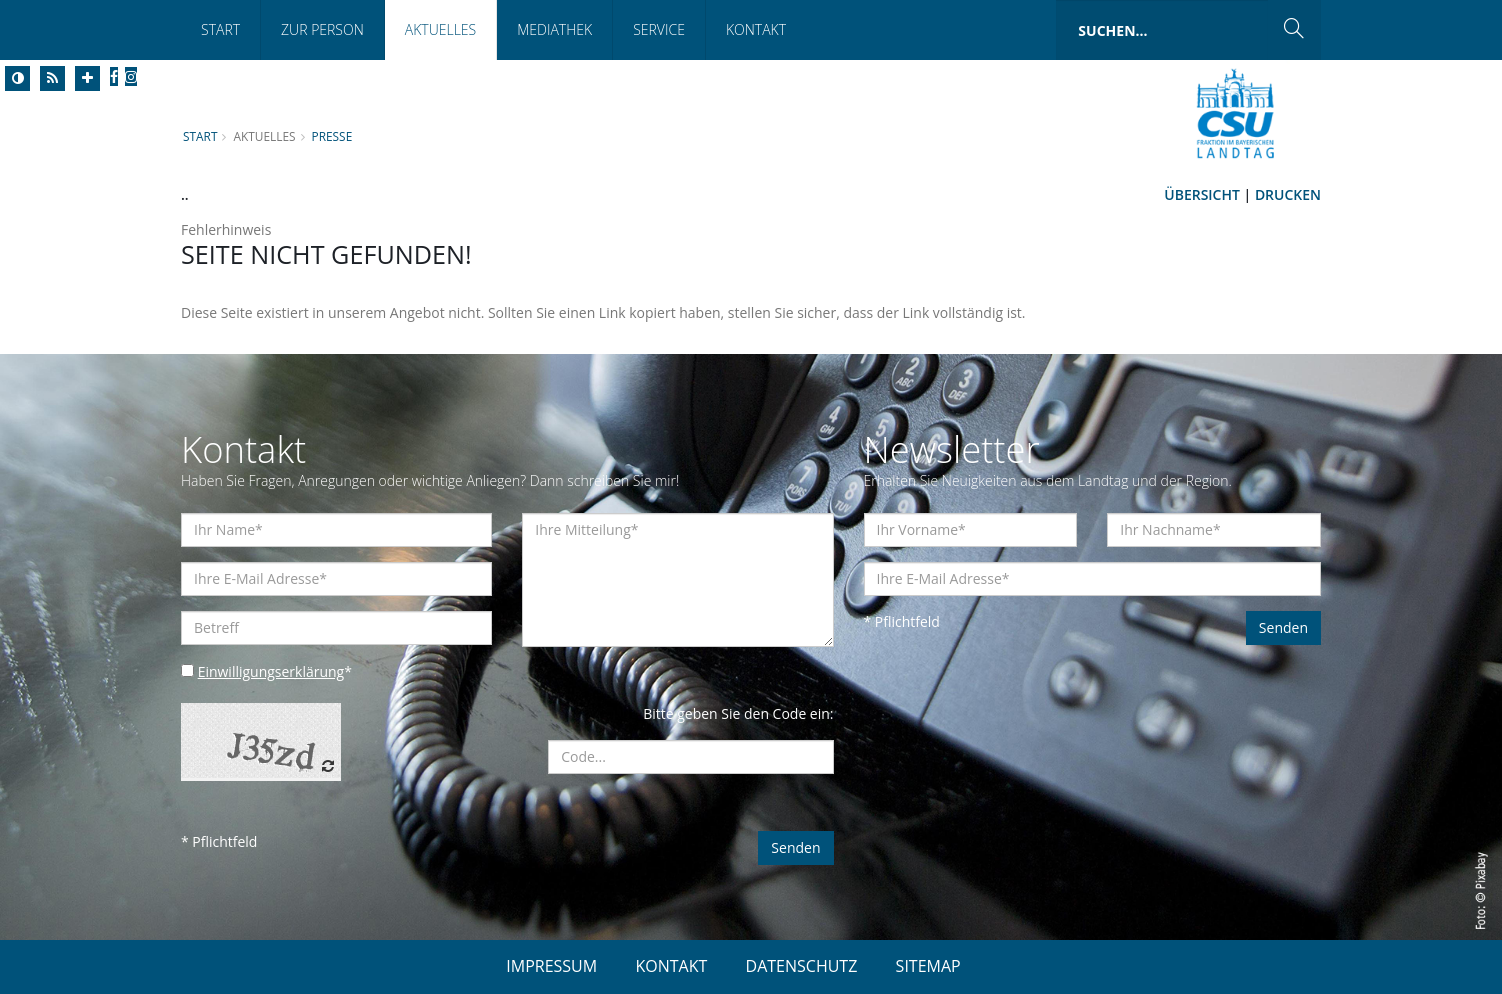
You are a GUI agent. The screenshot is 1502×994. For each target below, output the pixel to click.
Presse (332, 136)
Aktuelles (440, 29)
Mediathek (554, 29)
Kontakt (756, 29)
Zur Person (322, 29)
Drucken (1288, 194)
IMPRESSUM (551, 966)
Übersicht (1202, 194)
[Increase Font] (87, 78)
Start (220, 29)
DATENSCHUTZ (802, 966)
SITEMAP (928, 966)
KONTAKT (671, 966)
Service (659, 29)
